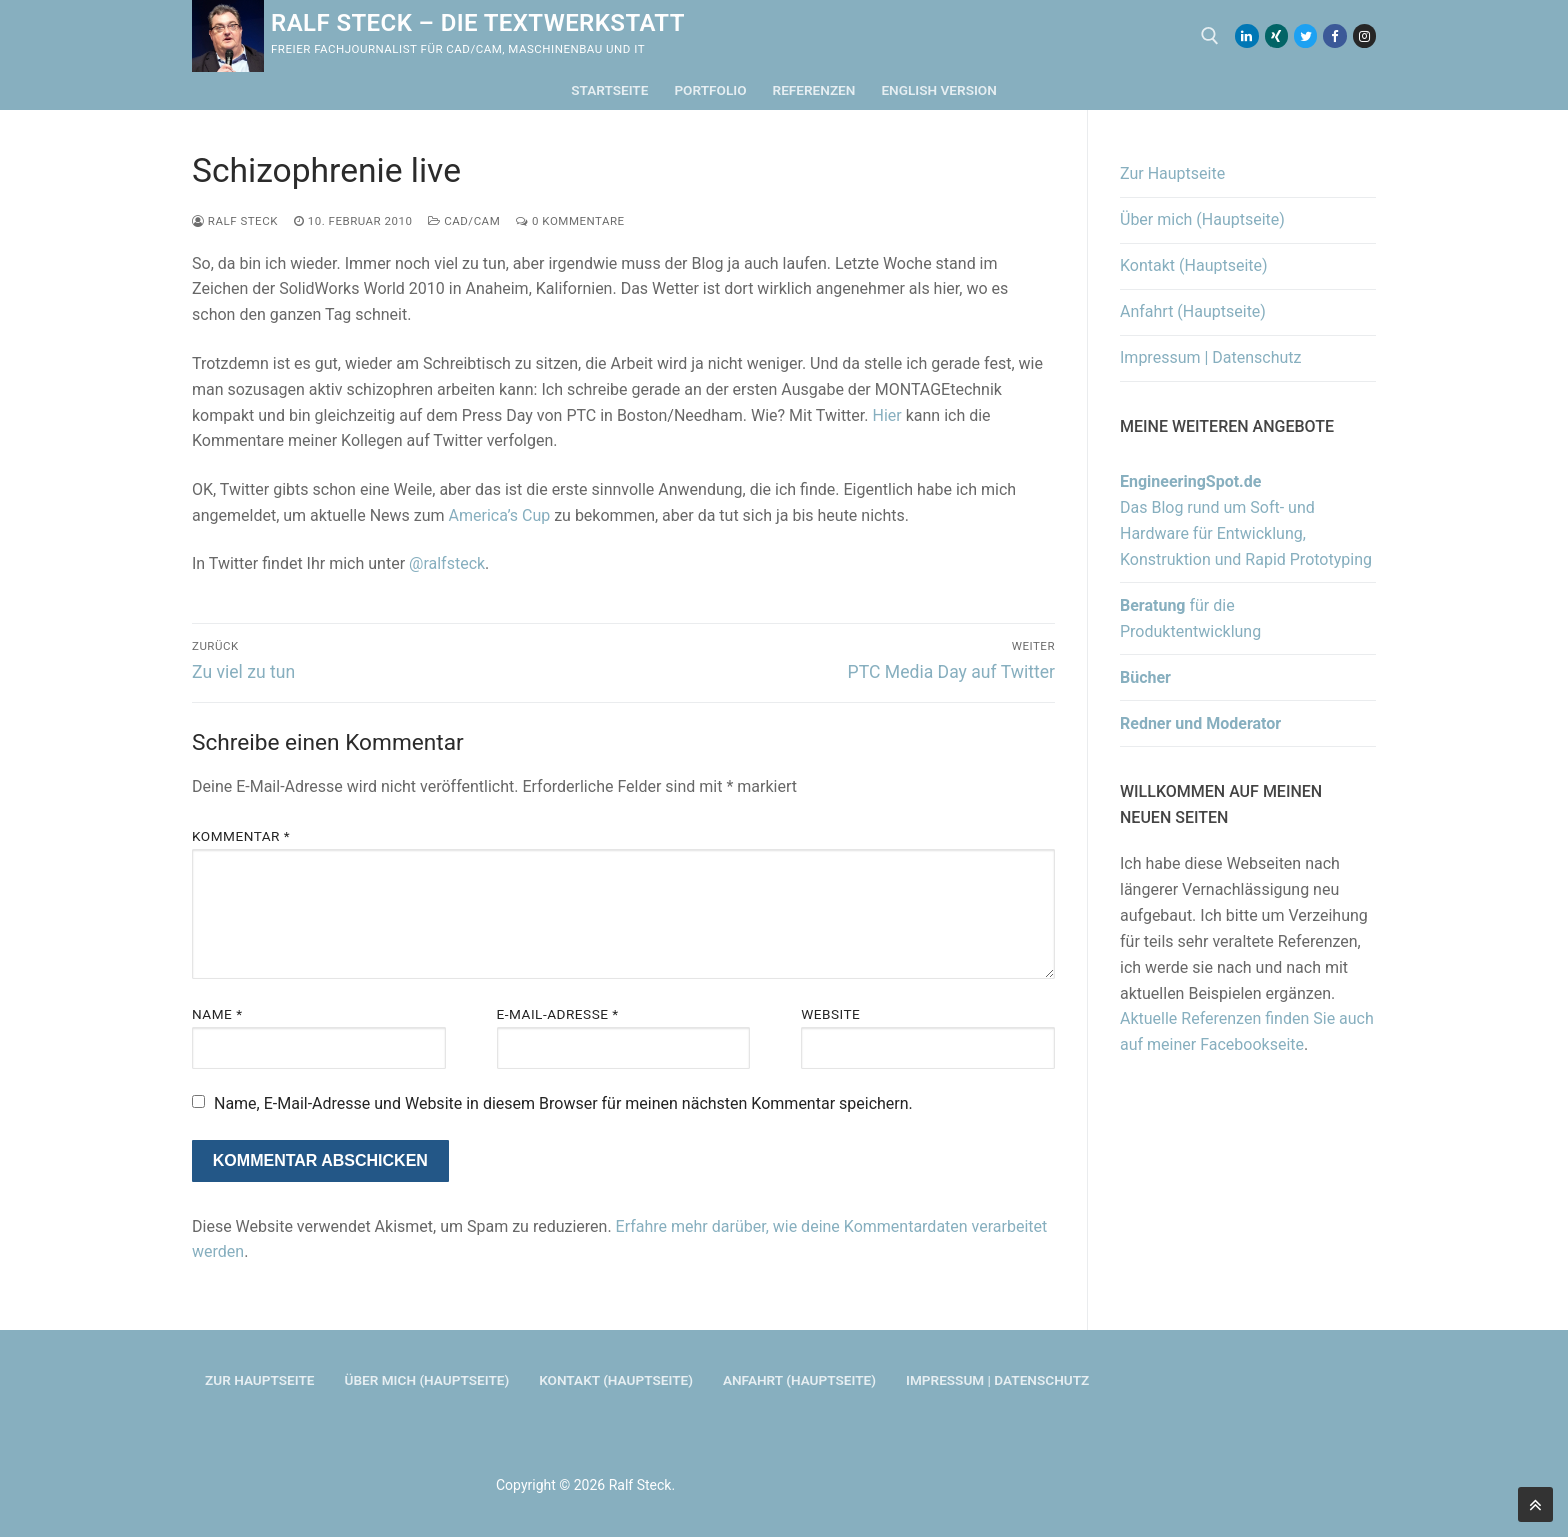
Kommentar (241, 836)
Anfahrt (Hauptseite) (1193, 311)
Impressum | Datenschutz (1211, 357)
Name (217, 1014)
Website (830, 1014)
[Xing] (1276, 35)
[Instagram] (1364, 35)
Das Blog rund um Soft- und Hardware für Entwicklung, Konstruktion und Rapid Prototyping (1246, 520)
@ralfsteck (447, 563)
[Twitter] (1305, 35)
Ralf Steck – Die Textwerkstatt (478, 23)
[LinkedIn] (1246, 35)
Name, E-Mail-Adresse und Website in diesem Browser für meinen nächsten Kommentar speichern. (563, 1103)
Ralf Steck (235, 221)
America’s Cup (500, 515)
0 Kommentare (570, 221)
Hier (886, 415)
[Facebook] (1334, 35)
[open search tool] (1210, 36)
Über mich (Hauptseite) (1202, 219)
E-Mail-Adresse (558, 1014)
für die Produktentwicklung (1190, 618)
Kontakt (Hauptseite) (1194, 265)
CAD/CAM (464, 221)
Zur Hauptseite (1172, 173)
